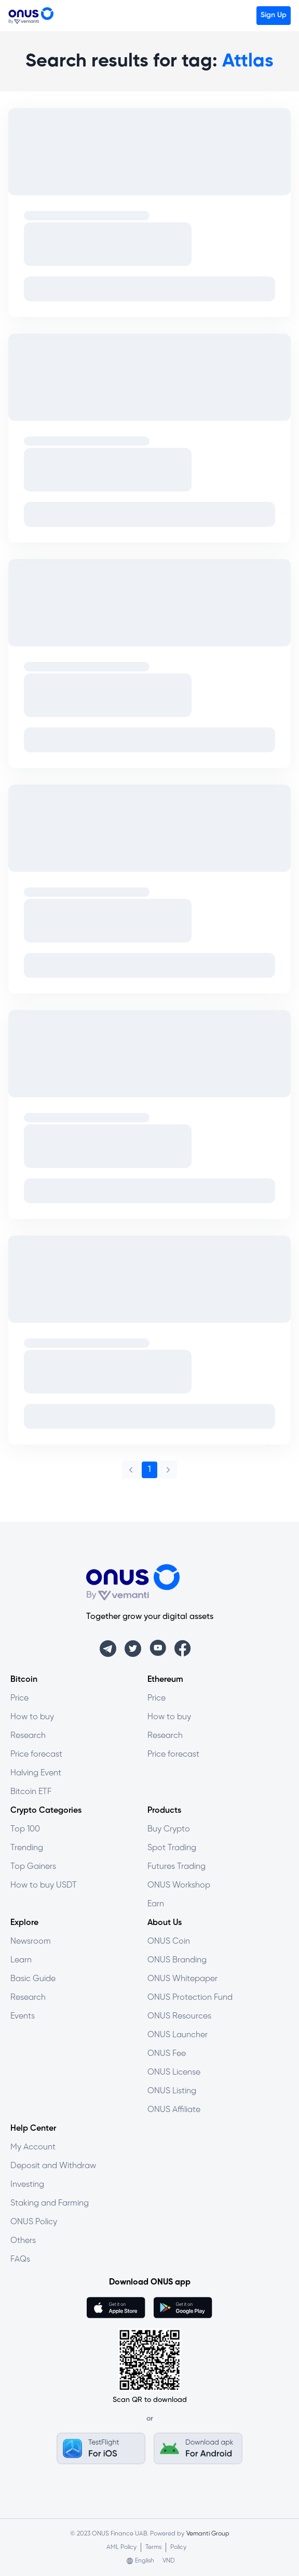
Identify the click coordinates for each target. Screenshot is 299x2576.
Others (23, 2240)
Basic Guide (33, 1978)
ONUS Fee (166, 2053)
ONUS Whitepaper (182, 1978)
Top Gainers (33, 1866)
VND (168, 2560)
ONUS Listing (171, 2091)
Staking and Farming (49, 2203)
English (144, 2560)
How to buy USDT (43, 1885)
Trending (26, 1847)
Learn (21, 1960)
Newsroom (30, 1941)
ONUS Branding (177, 1960)
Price (19, 1698)
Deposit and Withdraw (53, 2165)
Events (22, 2016)
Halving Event (35, 1773)
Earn (155, 1904)
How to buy (32, 1716)
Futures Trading (176, 1866)
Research (28, 1735)
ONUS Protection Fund (190, 1997)
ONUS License (173, 2072)
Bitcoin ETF (30, 1791)
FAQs (20, 2259)
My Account (33, 2147)
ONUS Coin (168, 1941)
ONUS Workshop (178, 1885)
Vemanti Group (207, 2533)
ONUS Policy (33, 2222)
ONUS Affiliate (173, 2109)
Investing (27, 2184)
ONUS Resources (179, 2016)
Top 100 (25, 1829)
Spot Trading (171, 1847)
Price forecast (36, 1754)
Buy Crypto (168, 1829)
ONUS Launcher (177, 2034)
